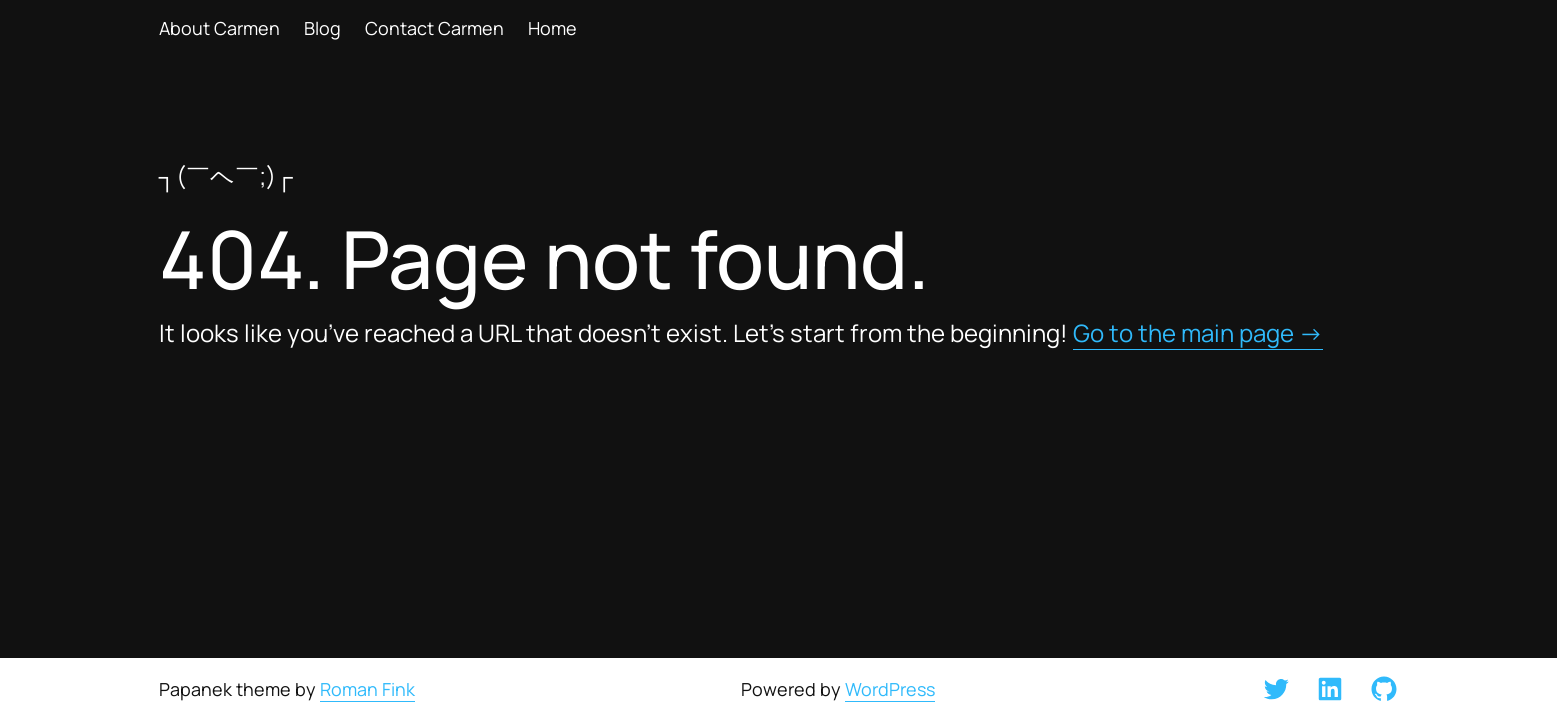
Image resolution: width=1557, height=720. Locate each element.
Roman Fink (367, 689)
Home (552, 28)
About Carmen (219, 28)
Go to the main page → (1198, 332)
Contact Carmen (434, 28)
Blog (322, 28)
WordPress (890, 689)
